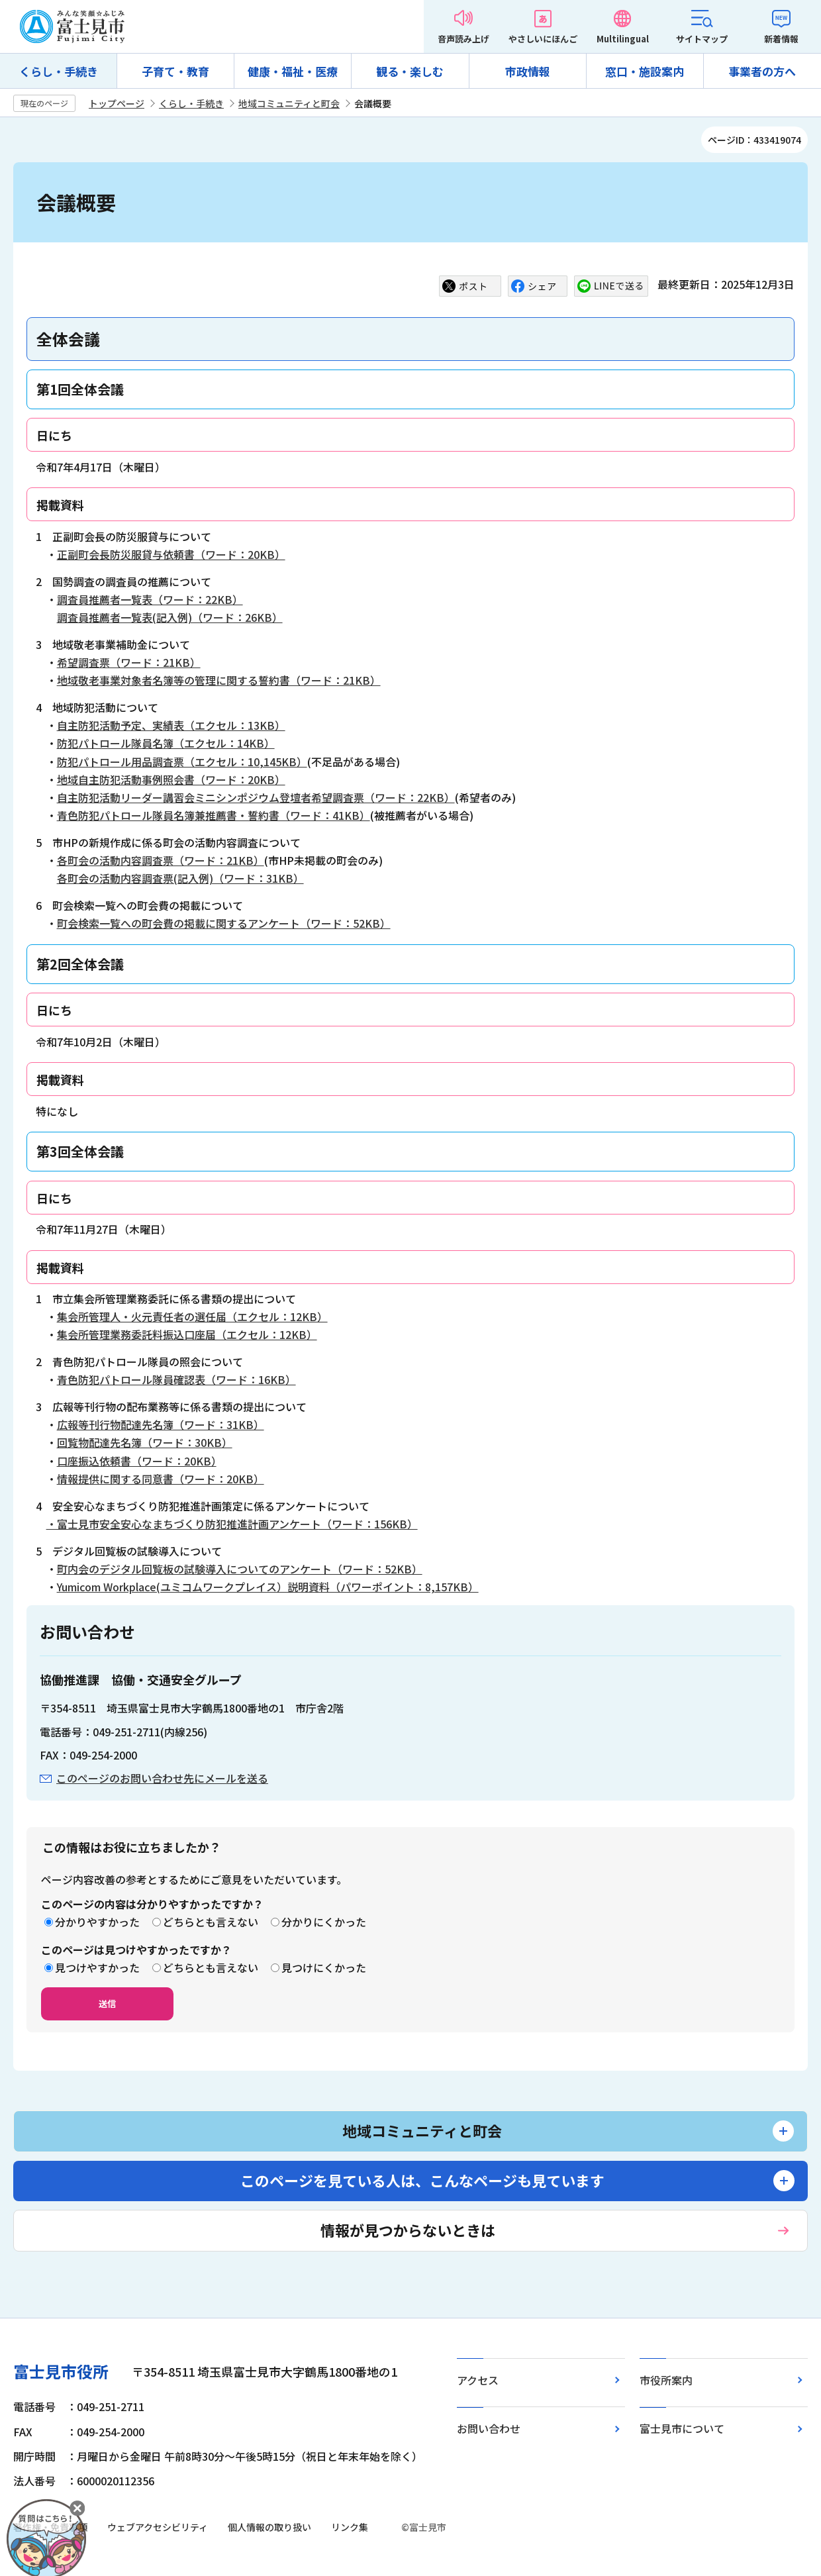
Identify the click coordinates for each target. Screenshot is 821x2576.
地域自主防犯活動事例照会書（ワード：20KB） (171, 779)
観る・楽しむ (410, 71)
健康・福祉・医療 (293, 71)
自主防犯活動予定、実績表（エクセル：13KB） (171, 725)
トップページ (116, 103)
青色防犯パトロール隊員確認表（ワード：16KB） (176, 1379)
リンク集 (349, 2527)
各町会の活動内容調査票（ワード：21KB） (160, 860)
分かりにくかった (323, 1922)
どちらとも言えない (210, 1922)
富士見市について (682, 2428)
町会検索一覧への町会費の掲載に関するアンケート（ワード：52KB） (224, 923)
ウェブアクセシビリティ (157, 2527)
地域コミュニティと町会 (289, 103)
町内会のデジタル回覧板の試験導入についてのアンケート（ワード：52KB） (239, 1569)
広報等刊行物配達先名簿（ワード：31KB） (160, 1424)
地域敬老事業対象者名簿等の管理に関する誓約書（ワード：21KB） (219, 680)
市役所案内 (666, 2380)
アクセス (478, 2380)
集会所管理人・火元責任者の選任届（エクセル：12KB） (192, 1316)
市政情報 (527, 71)
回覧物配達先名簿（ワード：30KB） (144, 1442)
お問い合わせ (488, 2428)
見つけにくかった (323, 1967)
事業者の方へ (762, 71)
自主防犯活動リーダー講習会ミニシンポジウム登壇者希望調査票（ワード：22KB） (256, 797)
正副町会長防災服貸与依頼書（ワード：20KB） (171, 554)
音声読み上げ (463, 38)
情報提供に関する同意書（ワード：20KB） (160, 1479)
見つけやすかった (97, 1967)
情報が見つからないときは (407, 2229)
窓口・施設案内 (644, 71)
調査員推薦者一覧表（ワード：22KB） (150, 599)
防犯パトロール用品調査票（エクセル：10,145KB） (182, 761)
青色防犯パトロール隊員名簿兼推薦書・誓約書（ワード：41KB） (213, 815)
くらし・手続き (58, 71)
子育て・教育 (175, 71)
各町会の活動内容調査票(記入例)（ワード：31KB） (180, 878)
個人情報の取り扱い (269, 2527)
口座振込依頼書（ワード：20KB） (137, 1461)
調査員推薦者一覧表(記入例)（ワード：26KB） (170, 617)
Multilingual (623, 38)
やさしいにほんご (542, 38)
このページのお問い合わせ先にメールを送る (162, 1778)
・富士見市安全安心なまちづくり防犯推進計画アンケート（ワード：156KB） (232, 1524)
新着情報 (781, 38)
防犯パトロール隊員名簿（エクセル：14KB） (166, 743)
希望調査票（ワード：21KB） (129, 662)
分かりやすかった (97, 1922)
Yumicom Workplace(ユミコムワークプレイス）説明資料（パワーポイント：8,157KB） (268, 1587)
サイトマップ (702, 38)
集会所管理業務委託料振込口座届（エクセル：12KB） (187, 1334)
